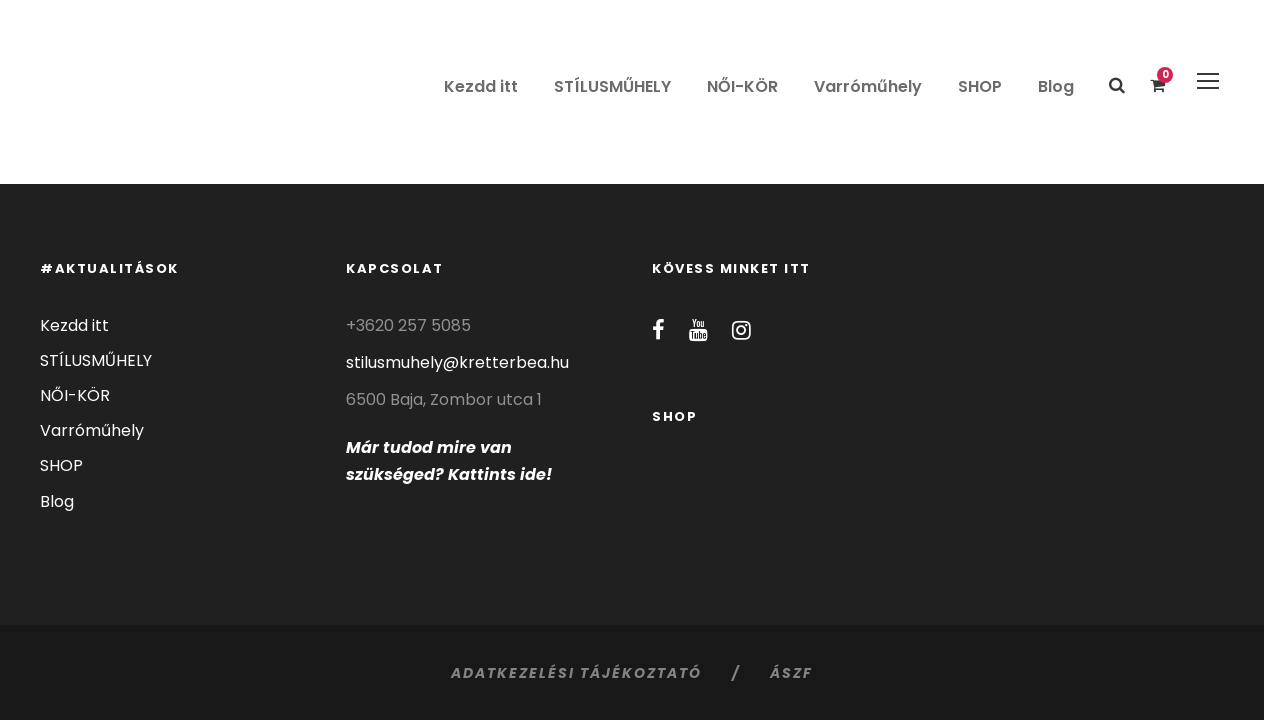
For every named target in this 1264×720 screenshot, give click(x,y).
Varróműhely (868, 86)
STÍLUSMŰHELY (612, 86)
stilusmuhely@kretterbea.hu (457, 362)
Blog (1056, 86)
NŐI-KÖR (742, 86)
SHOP (980, 86)
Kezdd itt (481, 86)
